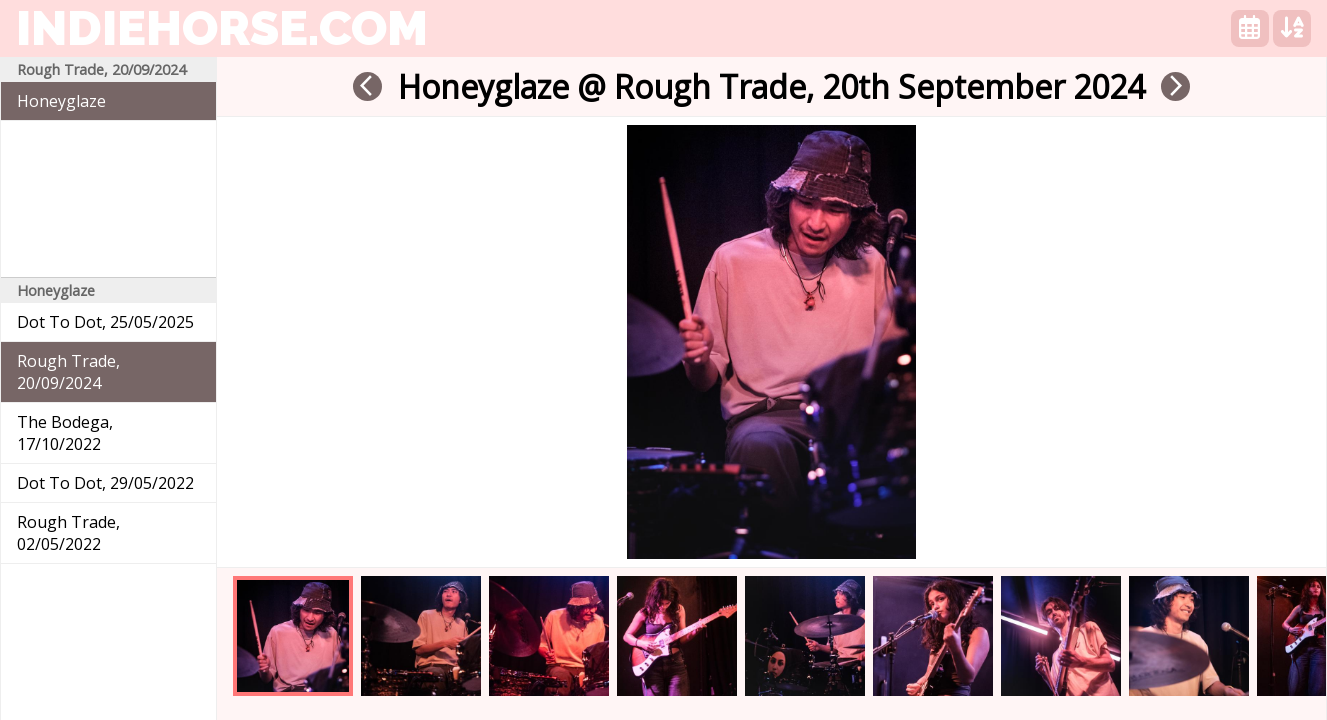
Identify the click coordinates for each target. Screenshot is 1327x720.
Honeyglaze (61, 101)
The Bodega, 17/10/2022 (65, 433)
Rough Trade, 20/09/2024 (68, 372)
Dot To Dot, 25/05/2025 (105, 322)
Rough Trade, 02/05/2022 (68, 533)
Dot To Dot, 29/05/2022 (105, 483)
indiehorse (222, 28)
